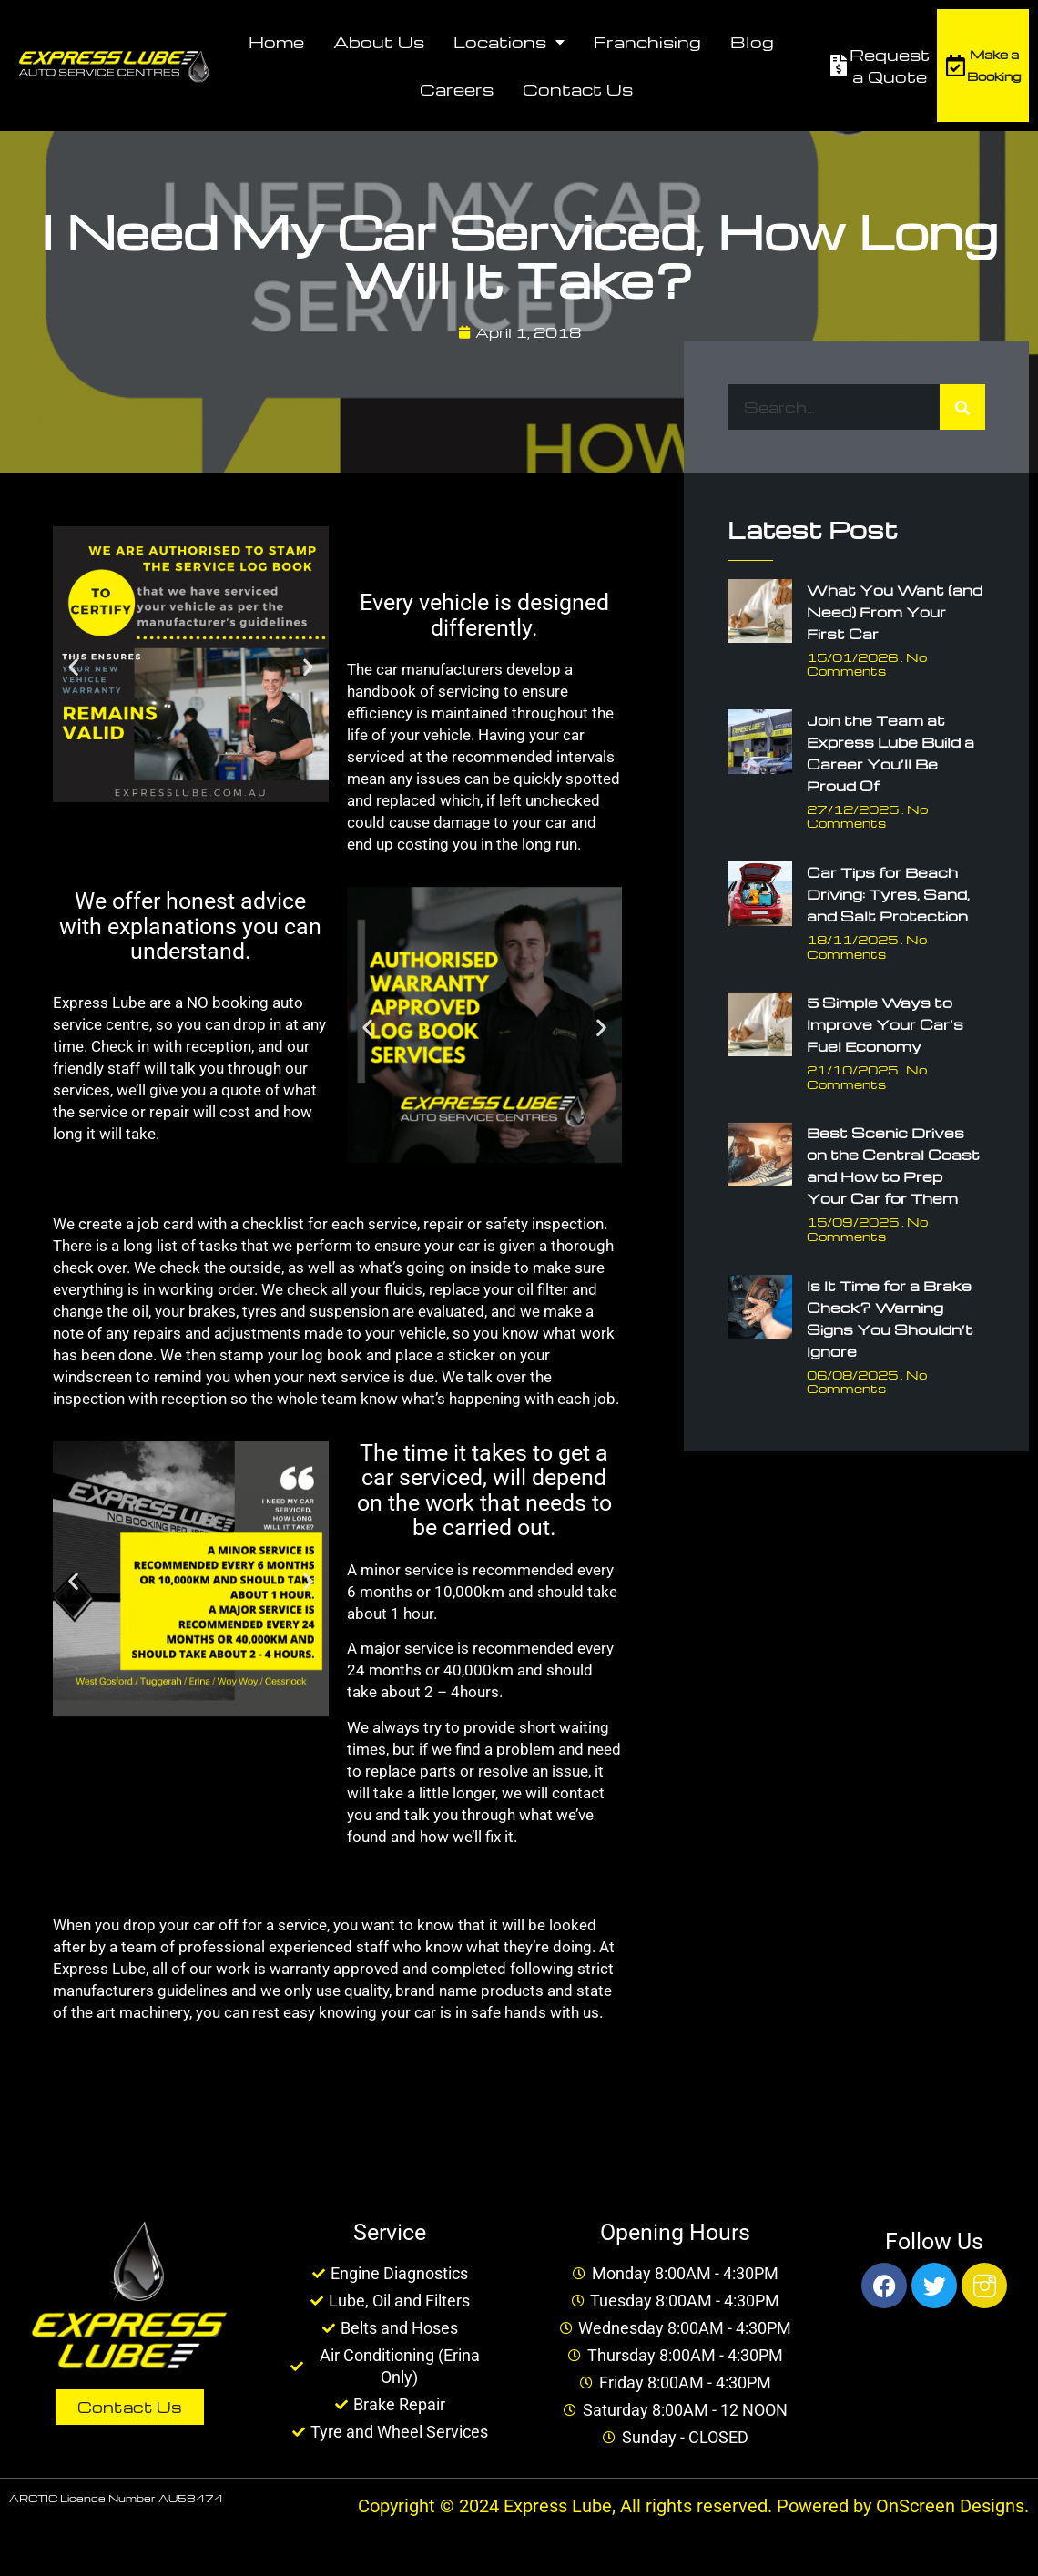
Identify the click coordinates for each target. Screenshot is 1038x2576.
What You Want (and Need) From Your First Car (894, 612)
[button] (73, 667)
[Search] (962, 407)
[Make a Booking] (955, 65)
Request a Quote (890, 65)
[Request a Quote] (839, 65)
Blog (752, 41)
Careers (457, 88)
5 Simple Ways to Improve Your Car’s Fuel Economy (885, 1024)
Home (276, 41)
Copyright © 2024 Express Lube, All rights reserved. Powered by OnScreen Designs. (693, 2506)
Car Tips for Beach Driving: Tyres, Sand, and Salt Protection (888, 894)
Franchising (647, 41)
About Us (378, 41)
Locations (509, 41)
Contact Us (578, 88)
